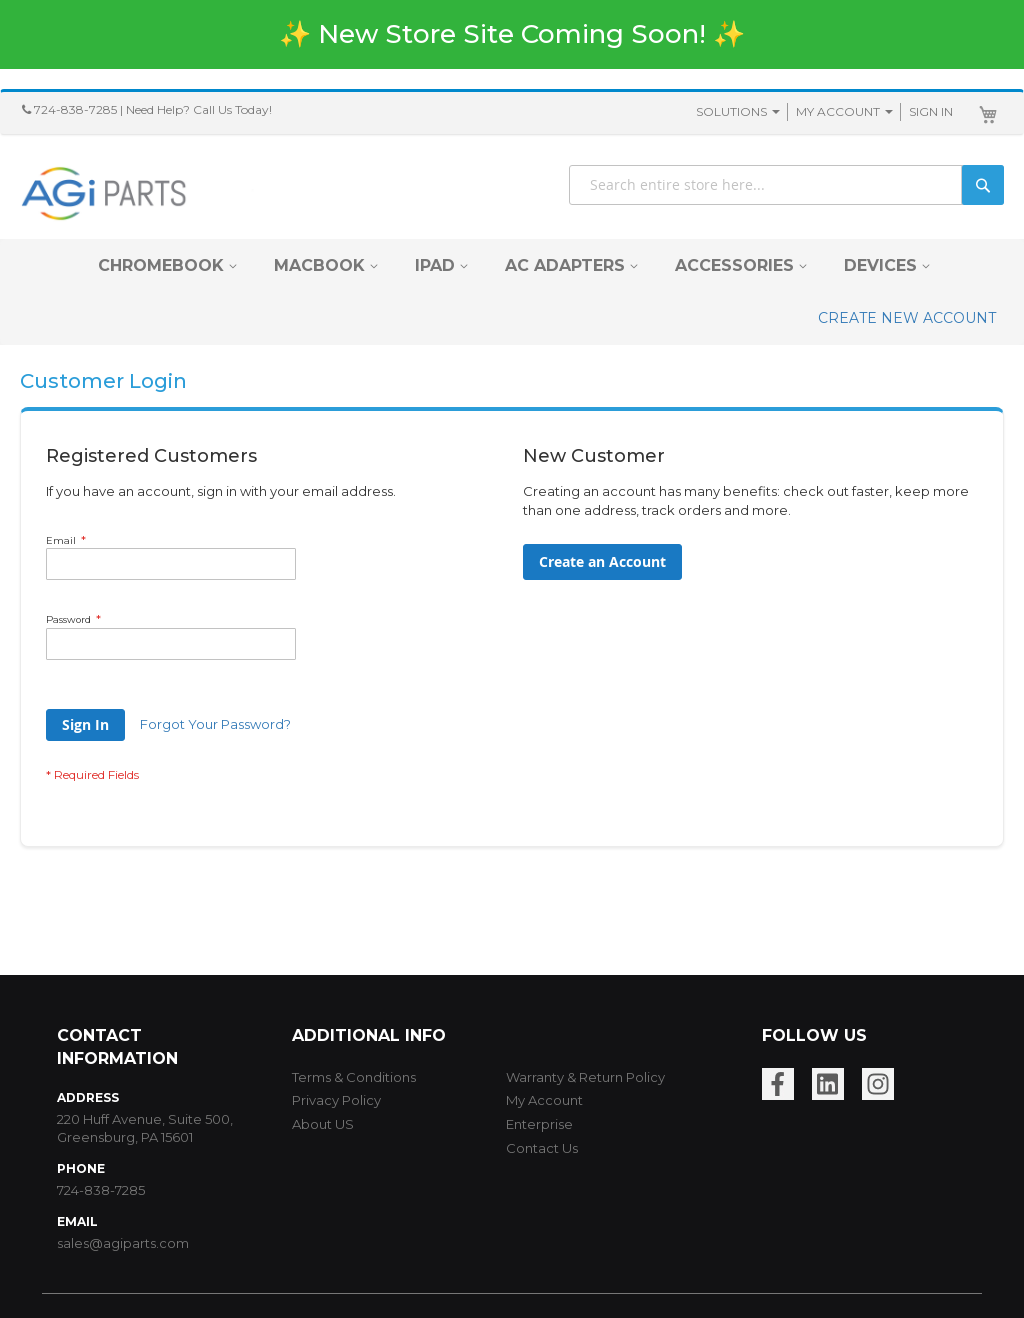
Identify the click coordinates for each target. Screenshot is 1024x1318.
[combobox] (786, 185)
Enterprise (539, 1124)
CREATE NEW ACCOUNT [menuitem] (907, 318)
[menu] (512, 292)
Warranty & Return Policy (585, 1077)
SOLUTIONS (731, 111)
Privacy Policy (336, 1100)
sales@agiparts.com (123, 1243)
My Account (838, 111)
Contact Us (542, 1148)
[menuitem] (161, 265)
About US (323, 1124)
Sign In (931, 111)
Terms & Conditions (354, 1077)
